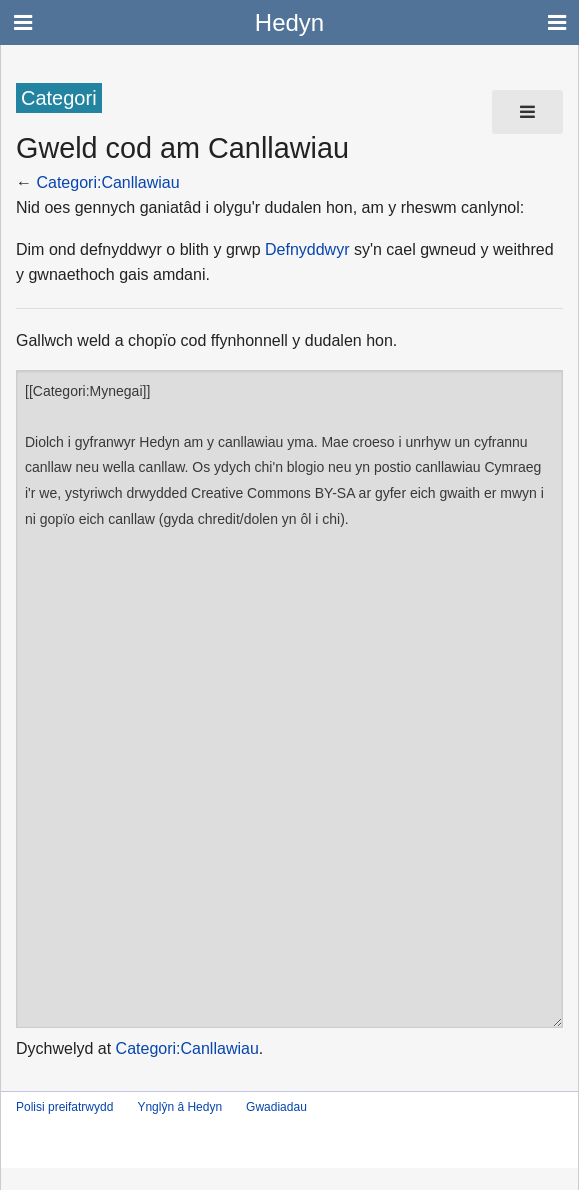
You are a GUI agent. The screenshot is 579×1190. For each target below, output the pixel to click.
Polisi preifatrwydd (64, 1107)
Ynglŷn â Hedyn (179, 1107)
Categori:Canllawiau (107, 182)
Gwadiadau (276, 1107)
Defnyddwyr (307, 249)
